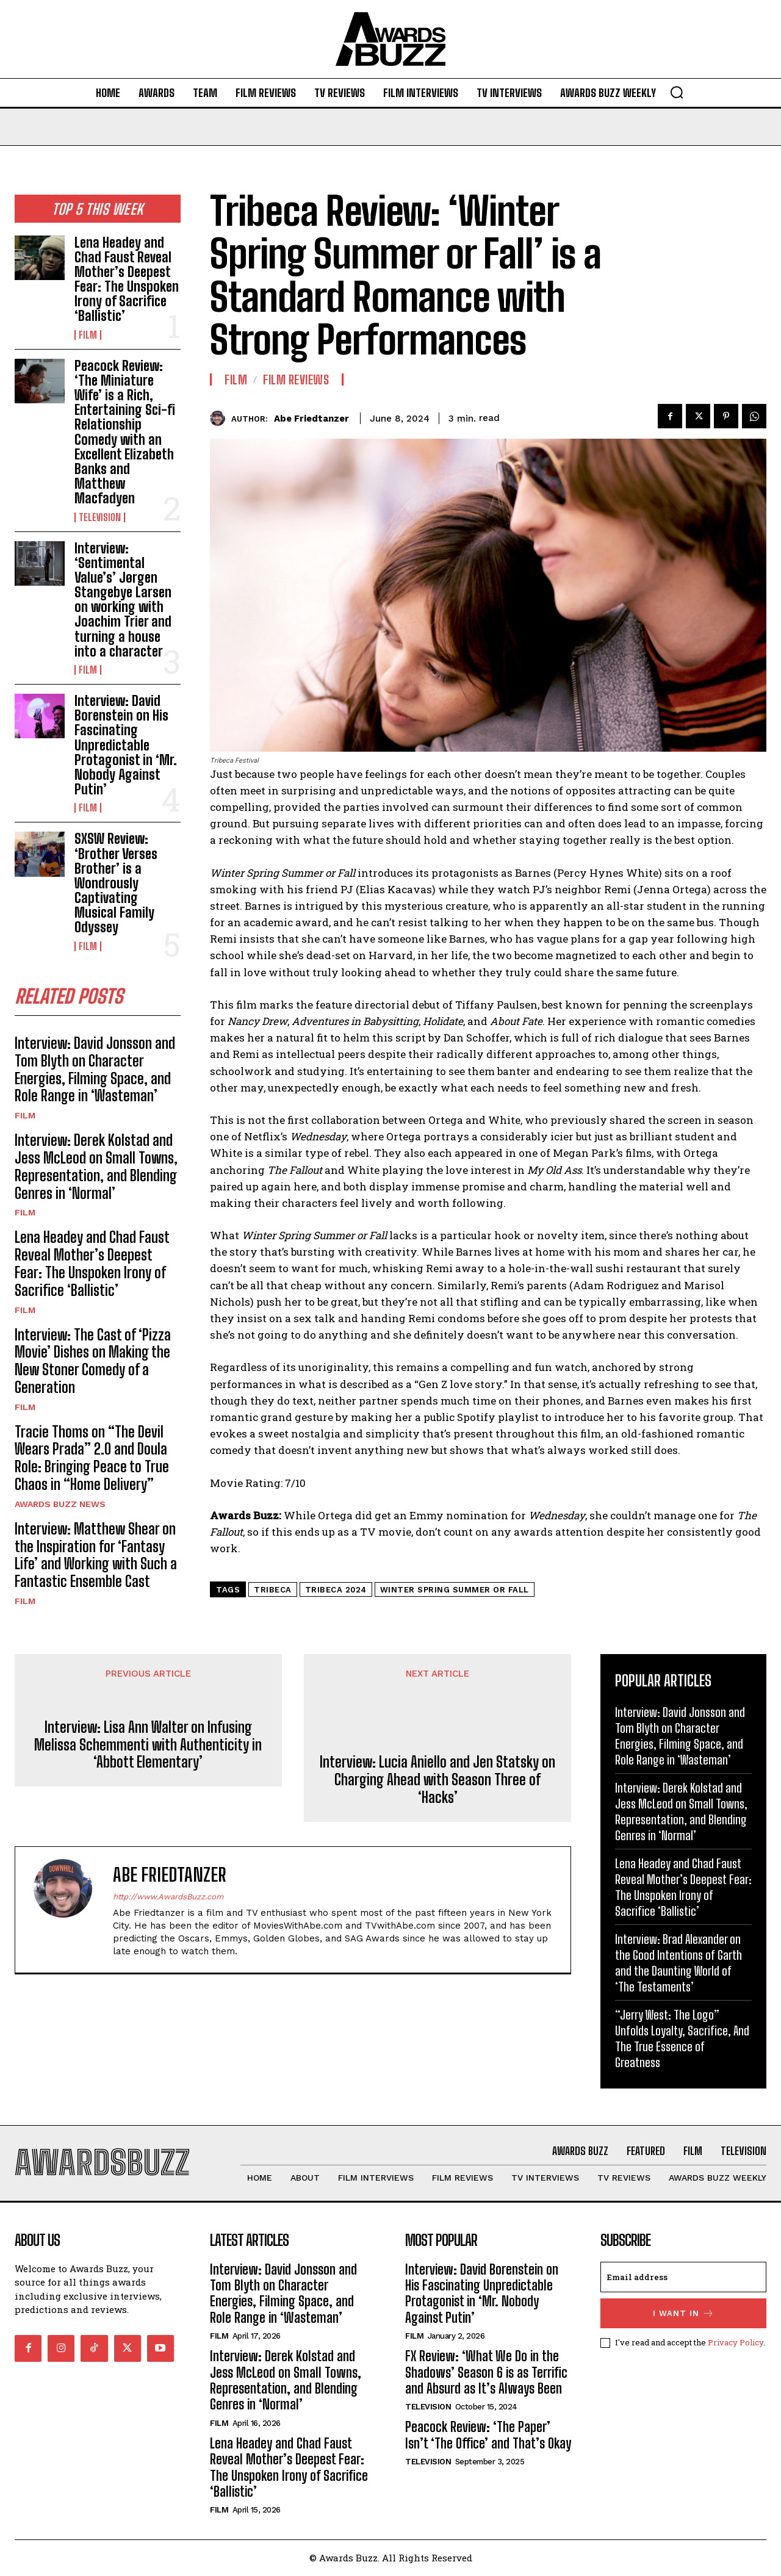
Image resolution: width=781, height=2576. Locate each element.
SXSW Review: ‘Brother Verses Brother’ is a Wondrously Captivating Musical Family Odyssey (115, 882)
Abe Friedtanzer (311, 418)
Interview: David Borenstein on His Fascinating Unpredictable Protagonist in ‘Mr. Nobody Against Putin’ (125, 745)
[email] (683, 2277)
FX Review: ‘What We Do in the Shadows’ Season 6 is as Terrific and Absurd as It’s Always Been (486, 2372)
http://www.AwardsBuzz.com (168, 1896)
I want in (683, 2313)
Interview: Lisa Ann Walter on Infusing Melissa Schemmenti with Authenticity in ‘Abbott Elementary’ (148, 1745)
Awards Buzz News (60, 1504)
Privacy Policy (735, 2342)
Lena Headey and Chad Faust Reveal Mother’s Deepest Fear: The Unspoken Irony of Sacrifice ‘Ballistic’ (126, 279)
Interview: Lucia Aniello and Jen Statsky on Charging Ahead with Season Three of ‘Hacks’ (437, 1780)
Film (88, 335)
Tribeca (273, 1589)
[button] (676, 92)
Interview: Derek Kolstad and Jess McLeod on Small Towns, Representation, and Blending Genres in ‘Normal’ (96, 1166)
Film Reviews (296, 379)
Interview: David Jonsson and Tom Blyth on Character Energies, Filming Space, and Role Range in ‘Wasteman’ (95, 1069)
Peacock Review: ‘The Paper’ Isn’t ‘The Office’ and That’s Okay (488, 2435)
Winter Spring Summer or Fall (454, 1589)
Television (100, 517)
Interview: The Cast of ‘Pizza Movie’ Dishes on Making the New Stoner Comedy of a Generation (93, 1361)
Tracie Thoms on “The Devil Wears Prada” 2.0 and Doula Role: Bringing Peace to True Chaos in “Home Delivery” (92, 1458)
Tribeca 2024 (336, 1589)
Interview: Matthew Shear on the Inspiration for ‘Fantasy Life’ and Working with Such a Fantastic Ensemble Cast (96, 1555)
